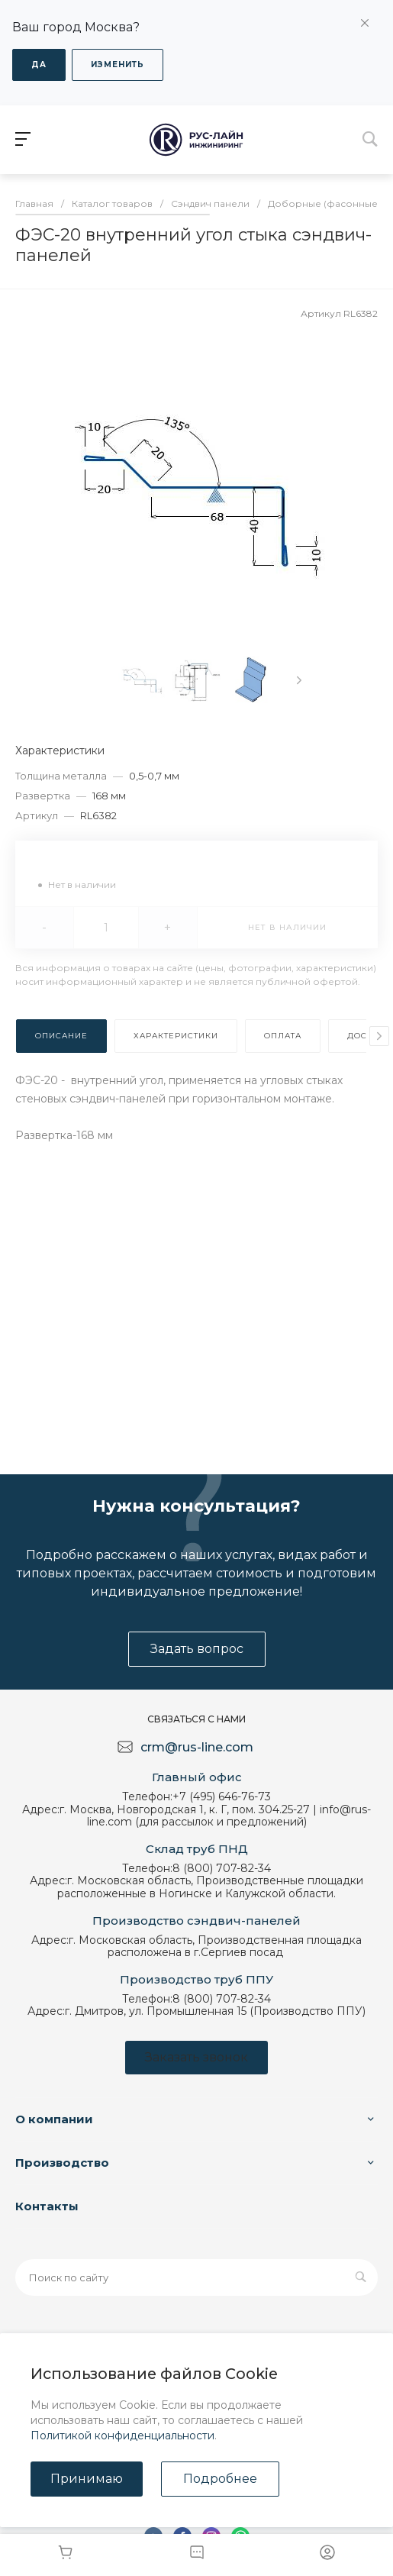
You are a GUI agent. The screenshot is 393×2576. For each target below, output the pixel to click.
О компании (54, 2119)
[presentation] (299, 680)
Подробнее (220, 2478)
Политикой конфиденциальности (122, 2435)
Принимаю (86, 2478)
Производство (62, 2162)
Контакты (47, 2206)
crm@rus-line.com (196, 1747)
